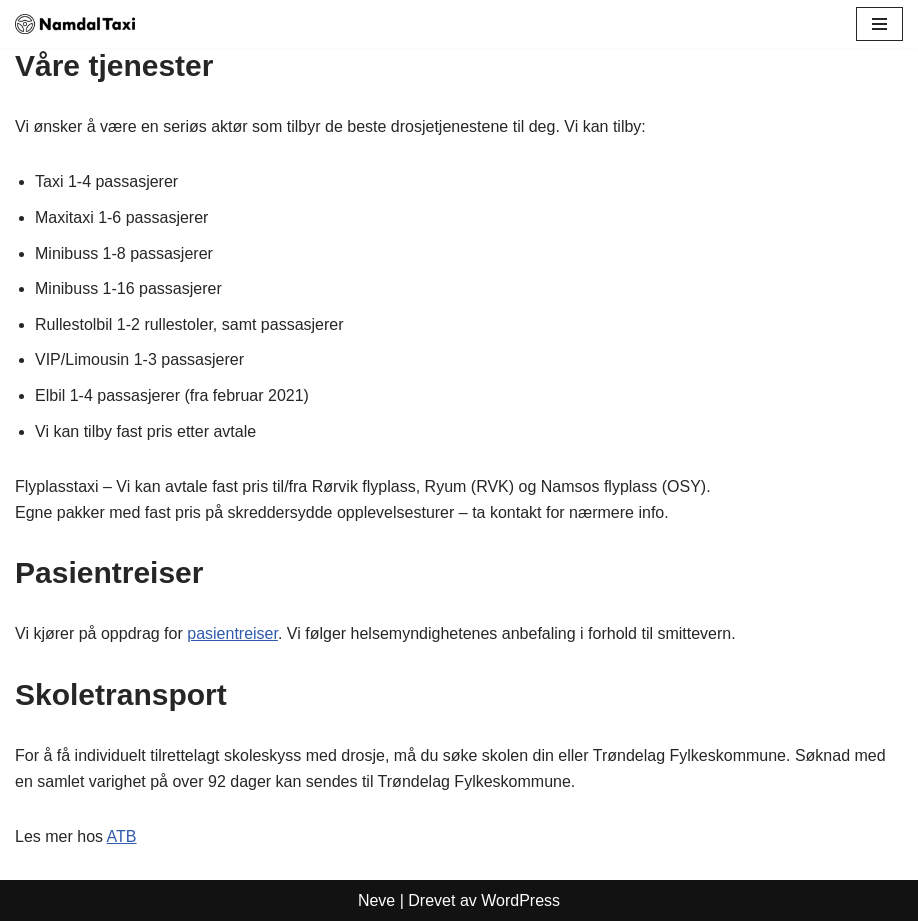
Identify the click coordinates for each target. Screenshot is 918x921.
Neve (376, 900)
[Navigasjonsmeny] (879, 24)
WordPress (520, 900)
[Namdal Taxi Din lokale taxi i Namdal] (75, 24)
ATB (122, 836)
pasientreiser (232, 633)
